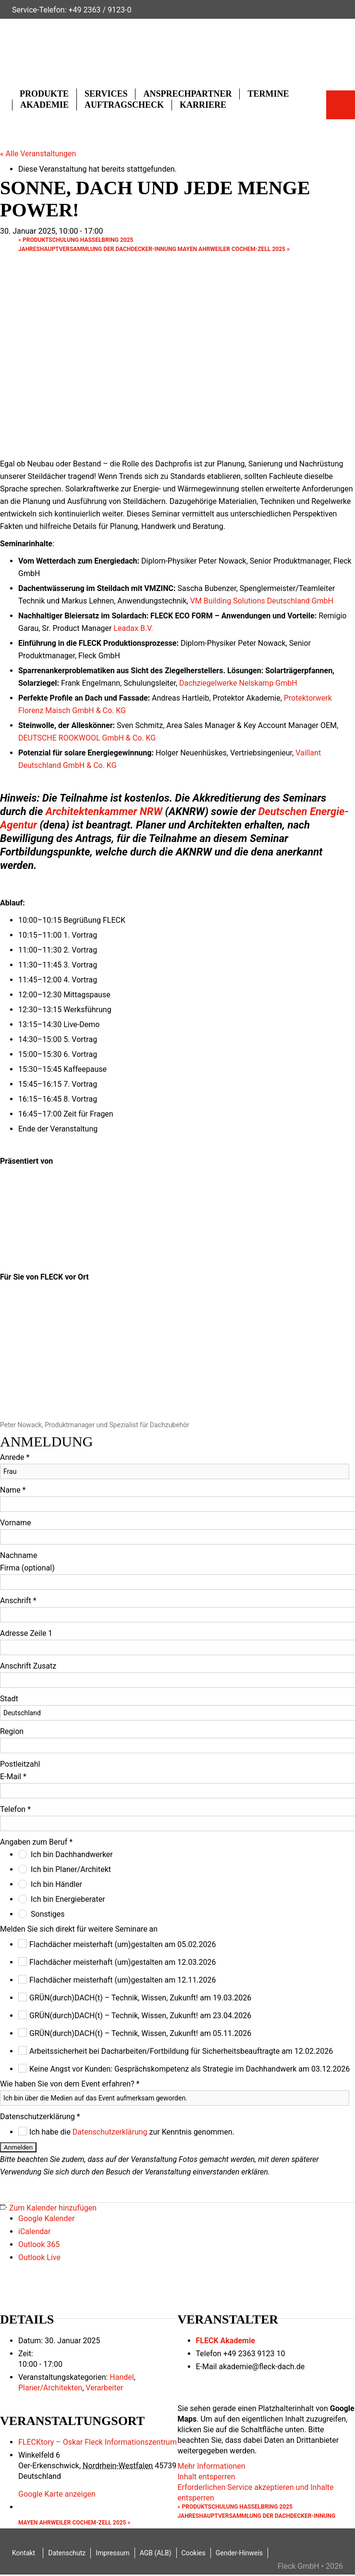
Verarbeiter (104, 2387)
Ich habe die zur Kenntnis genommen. (131, 2131)
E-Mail (13, 1776)
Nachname (18, 1555)
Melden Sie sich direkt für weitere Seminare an (79, 1929)
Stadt (9, 1698)
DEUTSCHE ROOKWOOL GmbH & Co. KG (87, 737)
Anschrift (18, 1600)
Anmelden (18, 2147)
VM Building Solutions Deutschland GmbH (261, 600)
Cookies (194, 2553)
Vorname (15, 1522)
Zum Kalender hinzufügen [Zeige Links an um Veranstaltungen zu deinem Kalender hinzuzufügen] (53, 2207)
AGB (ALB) (155, 2553)
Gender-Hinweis (239, 2553)
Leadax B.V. (133, 628)
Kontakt (23, 2553)
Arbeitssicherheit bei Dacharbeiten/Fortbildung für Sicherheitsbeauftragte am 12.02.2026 (181, 2051)
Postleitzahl (20, 1764)
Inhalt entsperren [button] (206, 2476)
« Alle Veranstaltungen (38, 153)
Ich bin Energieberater (68, 1899)
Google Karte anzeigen (57, 2494)
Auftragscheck (124, 105)
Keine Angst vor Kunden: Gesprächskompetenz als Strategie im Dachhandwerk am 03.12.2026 (189, 2068)
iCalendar (34, 2231)
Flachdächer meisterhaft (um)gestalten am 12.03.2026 (122, 1962)
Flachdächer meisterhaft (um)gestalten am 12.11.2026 (122, 1980)
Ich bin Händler (56, 1884)
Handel (122, 2377)
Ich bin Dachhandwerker (72, 1854)
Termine (268, 94)
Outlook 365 (39, 2244)
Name (13, 1490)
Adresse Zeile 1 (26, 1633)
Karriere (203, 105)
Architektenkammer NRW (104, 811)
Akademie (44, 105)
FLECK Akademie (225, 2340)
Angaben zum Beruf (36, 1842)
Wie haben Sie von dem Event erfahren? (69, 2083)
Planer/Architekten (50, 2387)
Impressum (112, 2553)
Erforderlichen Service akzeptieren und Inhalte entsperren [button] (256, 2492)
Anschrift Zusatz (28, 1666)
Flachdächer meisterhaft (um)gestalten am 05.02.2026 (122, 1944)
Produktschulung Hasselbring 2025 (76, 240)
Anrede (14, 1457)
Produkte (44, 94)
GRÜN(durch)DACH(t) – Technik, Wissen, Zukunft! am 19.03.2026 (140, 1997)
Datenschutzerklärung (40, 2116)
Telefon (15, 1809)
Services (106, 94)
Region (12, 1731)
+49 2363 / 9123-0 (99, 9)
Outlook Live (39, 2257)
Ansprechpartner (187, 94)
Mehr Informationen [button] (211, 2466)
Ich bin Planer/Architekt (71, 1869)
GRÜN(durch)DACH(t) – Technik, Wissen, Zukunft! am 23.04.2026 (140, 2015)
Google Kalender (46, 2218)
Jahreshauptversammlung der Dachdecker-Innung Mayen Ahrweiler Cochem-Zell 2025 (154, 249)
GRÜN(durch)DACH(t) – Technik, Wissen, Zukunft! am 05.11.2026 (140, 2033)
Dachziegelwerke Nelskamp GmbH (238, 683)
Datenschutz (67, 2553)
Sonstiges (48, 1914)
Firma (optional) (27, 1567)
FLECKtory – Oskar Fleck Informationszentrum (97, 2442)
